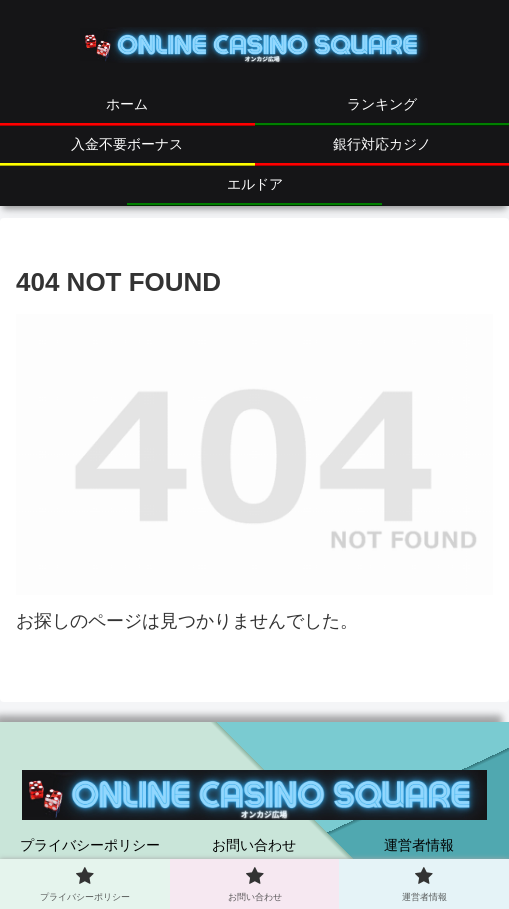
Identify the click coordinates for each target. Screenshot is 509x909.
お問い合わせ (254, 845)
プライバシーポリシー (90, 845)
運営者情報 (419, 845)
